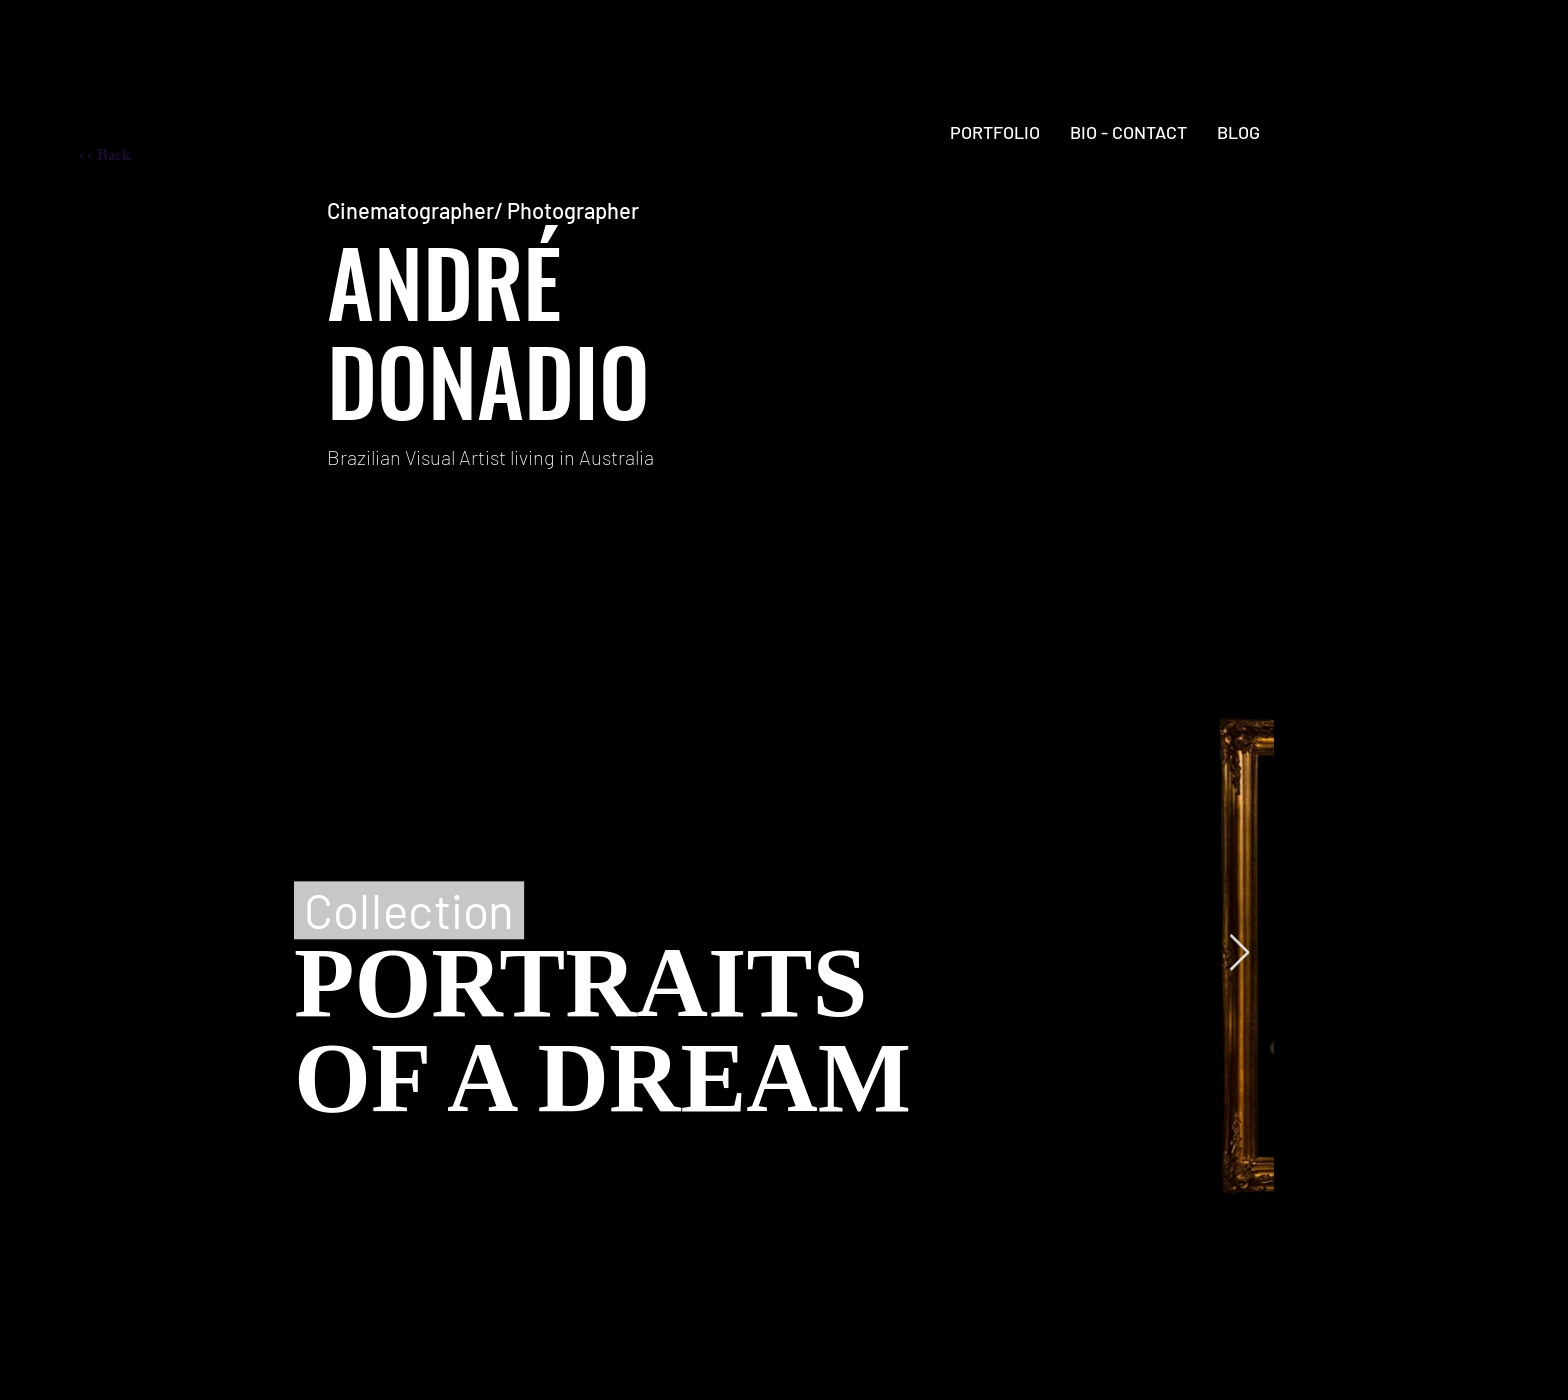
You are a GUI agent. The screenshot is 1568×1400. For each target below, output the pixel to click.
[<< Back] (149, 158)
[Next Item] (1239, 953)
